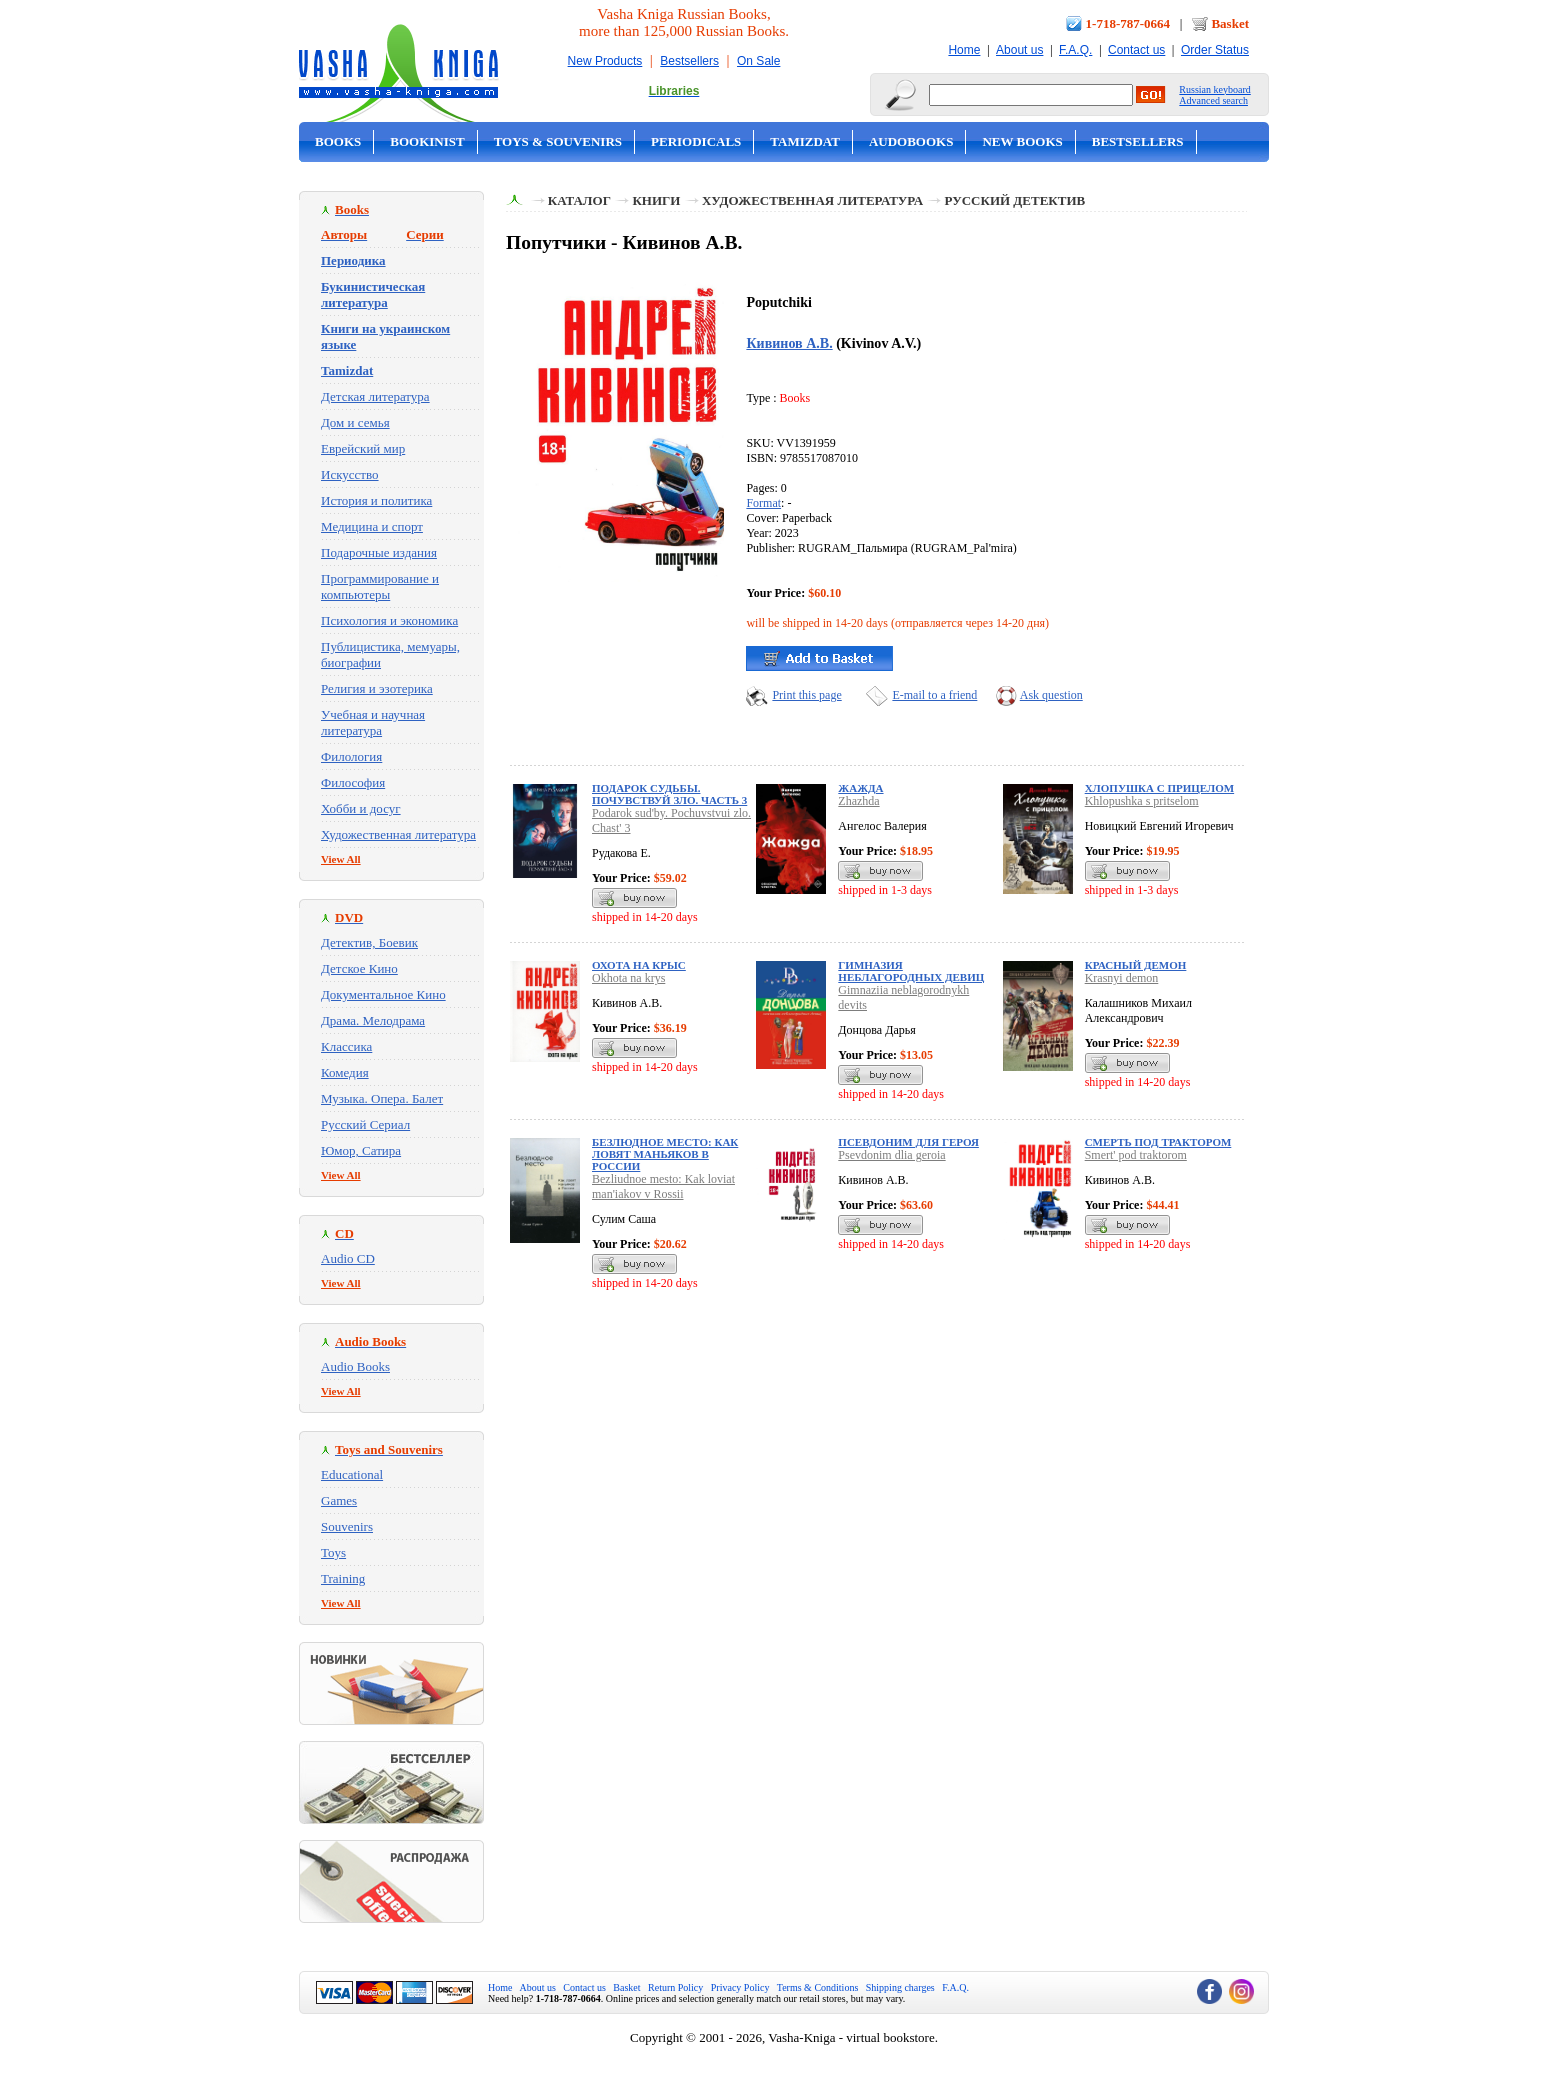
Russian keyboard (1214, 89)
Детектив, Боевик (369, 942)
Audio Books (355, 1366)
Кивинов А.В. (789, 343)
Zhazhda (858, 801)
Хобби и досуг (361, 808)
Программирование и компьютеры (380, 586)
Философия (353, 782)
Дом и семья (355, 422)
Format (763, 503)
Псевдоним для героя (908, 1142)
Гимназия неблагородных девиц (911, 971)
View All (341, 859)
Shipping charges (900, 1987)
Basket (1230, 23)
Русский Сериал (365, 1124)
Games (339, 1500)
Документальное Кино (383, 994)
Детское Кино (359, 968)
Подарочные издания (379, 552)
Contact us (1136, 50)
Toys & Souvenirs (558, 141)
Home (964, 50)
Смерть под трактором (1158, 1142)
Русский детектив (1015, 200)
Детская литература (375, 396)
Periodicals (696, 141)
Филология (351, 756)
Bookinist (427, 141)
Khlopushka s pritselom (1142, 801)
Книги (656, 200)
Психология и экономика (389, 620)
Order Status (1215, 50)
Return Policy (675, 1987)
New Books (1022, 141)
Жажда (860, 788)
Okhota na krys (628, 978)
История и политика (376, 500)
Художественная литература (398, 834)
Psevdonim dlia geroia (891, 1155)
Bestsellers (689, 61)
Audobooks (911, 141)
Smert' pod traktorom (1136, 1155)
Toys (333, 1552)
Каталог (579, 200)
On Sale (758, 61)
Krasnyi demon (1122, 978)
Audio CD (348, 1258)
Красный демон (1136, 965)
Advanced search (1213, 100)
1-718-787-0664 (1128, 23)
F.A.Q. (1075, 50)
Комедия (345, 1072)
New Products (605, 61)
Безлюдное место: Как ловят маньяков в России (665, 1154)
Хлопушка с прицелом (1159, 788)
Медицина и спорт (372, 526)
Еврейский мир (363, 448)
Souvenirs (347, 1526)
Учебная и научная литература (373, 722)
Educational (352, 1474)
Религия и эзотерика (377, 688)
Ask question (1051, 695)
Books (338, 141)
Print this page (806, 695)
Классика (346, 1046)
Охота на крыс (639, 965)
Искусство (350, 474)
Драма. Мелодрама (373, 1020)
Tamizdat (805, 141)
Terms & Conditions (818, 1987)
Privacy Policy (740, 1987)
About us (1019, 50)
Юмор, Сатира (361, 1150)
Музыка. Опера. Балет (382, 1098)
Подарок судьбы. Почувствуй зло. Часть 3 (669, 794)
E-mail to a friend (934, 695)
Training (343, 1578)
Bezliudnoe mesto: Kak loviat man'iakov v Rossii (663, 1186)
